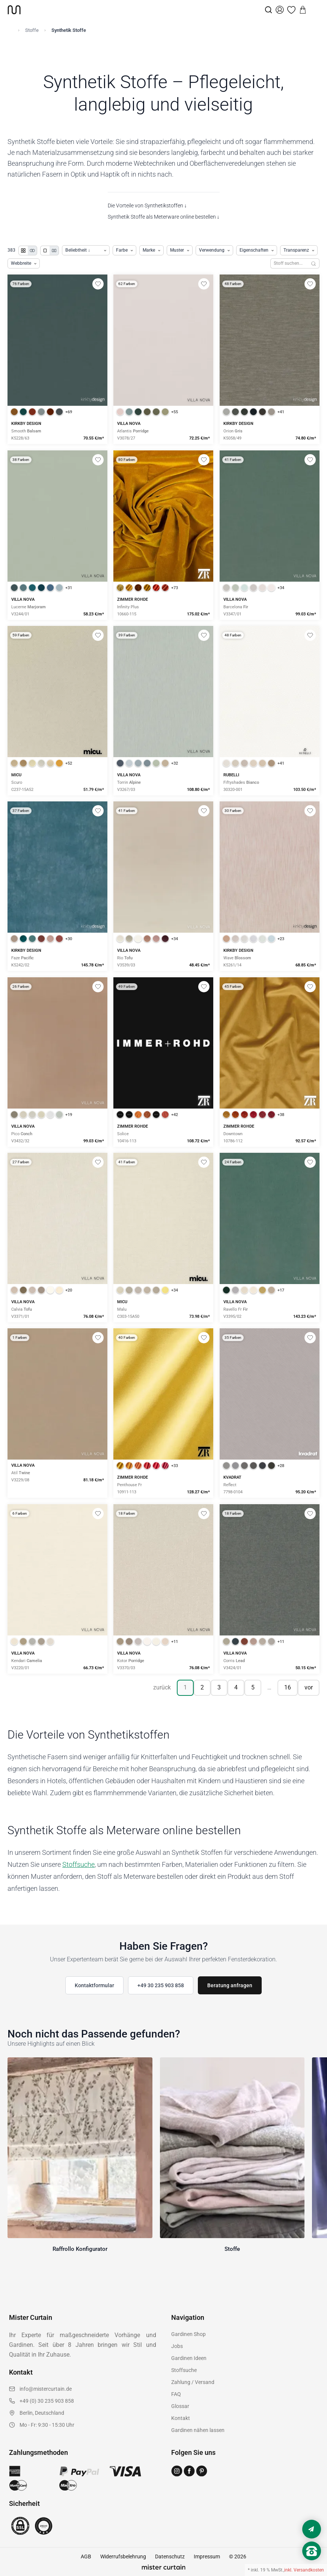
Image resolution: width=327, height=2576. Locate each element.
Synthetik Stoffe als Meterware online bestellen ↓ (164, 217)
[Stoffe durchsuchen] (289, 263)
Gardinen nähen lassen (198, 2430)
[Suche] (268, 10)
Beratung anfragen (229, 1985)
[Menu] (314, 10)
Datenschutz (170, 2556)
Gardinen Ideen (188, 2358)
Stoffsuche (78, 1864)
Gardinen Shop (188, 2334)
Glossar (180, 2406)
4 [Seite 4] (236, 1687)
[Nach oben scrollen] (311, 2563)
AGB (86, 2556)
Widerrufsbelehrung (123, 2556)
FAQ (176, 2394)
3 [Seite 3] (219, 1687)
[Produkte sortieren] (86, 250)
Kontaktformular (94, 1985)
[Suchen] (313, 263)
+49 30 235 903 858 (160, 1985)
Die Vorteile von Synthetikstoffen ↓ (147, 206)
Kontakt (180, 2418)
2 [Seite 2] (202, 1687)
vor (308, 1687)
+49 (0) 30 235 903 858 (47, 2401)
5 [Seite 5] (253, 1687)
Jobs (177, 2346)
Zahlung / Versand (192, 2382)
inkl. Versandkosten (304, 2570)
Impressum (207, 2556)
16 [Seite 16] (287, 1687)
